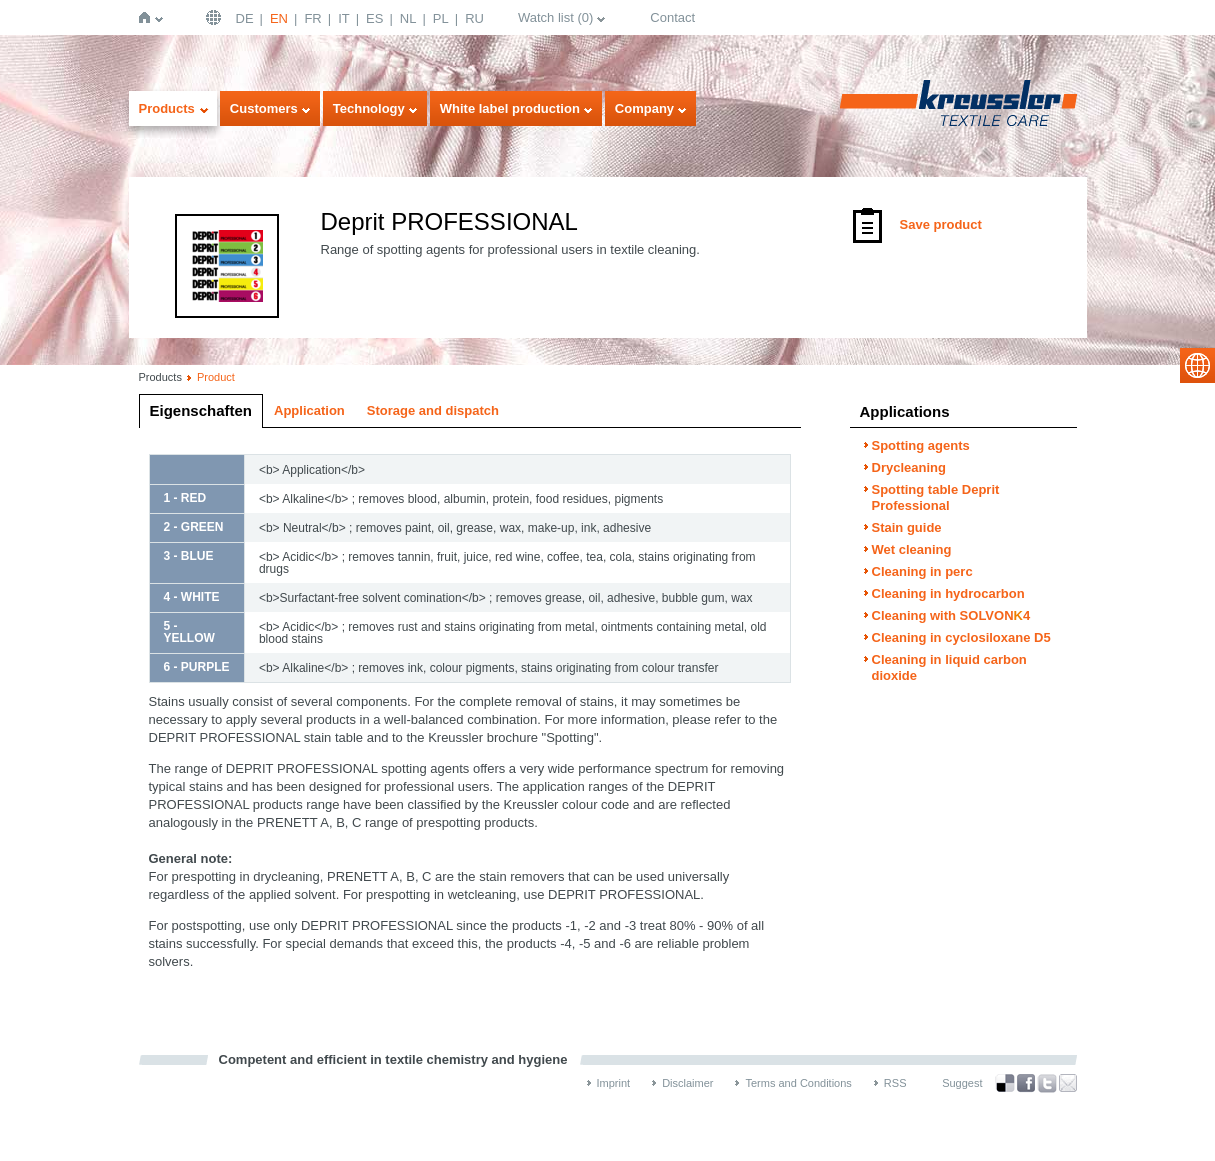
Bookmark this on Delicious (1005, 1083)
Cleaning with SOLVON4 (951, 615)
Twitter (1047, 1083)
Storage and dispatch (433, 410)
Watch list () (555, 17)
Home (148, 17)
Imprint (614, 1083)
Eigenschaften (201, 410)
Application (309, 410)
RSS (895, 1083)
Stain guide (907, 527)
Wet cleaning (912, 549)
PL (441, 18)
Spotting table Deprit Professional (936, 497)
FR (312, 18)
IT (344, 18)
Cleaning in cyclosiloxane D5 (961, 637)
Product (216, 377)
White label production (510, 108)
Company (644, 108)
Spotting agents (921, 445)
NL (408, 18)
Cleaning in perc (922, 571)
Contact (672, 17)
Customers (264, 108)
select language (1197, 365)
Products (167, 108)
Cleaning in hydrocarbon (948, 593)
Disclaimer (687, 1083)
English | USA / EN (216, 17)
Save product (941, 224)
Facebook (1026, 1083)
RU (474, 18)
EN (279, 18)
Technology (369, 108)
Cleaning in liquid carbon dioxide (949, 667)
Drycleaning (909, 467)
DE (245, 18)
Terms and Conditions (798, 1083)
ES (374, 18)
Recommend (1068, 1083)
